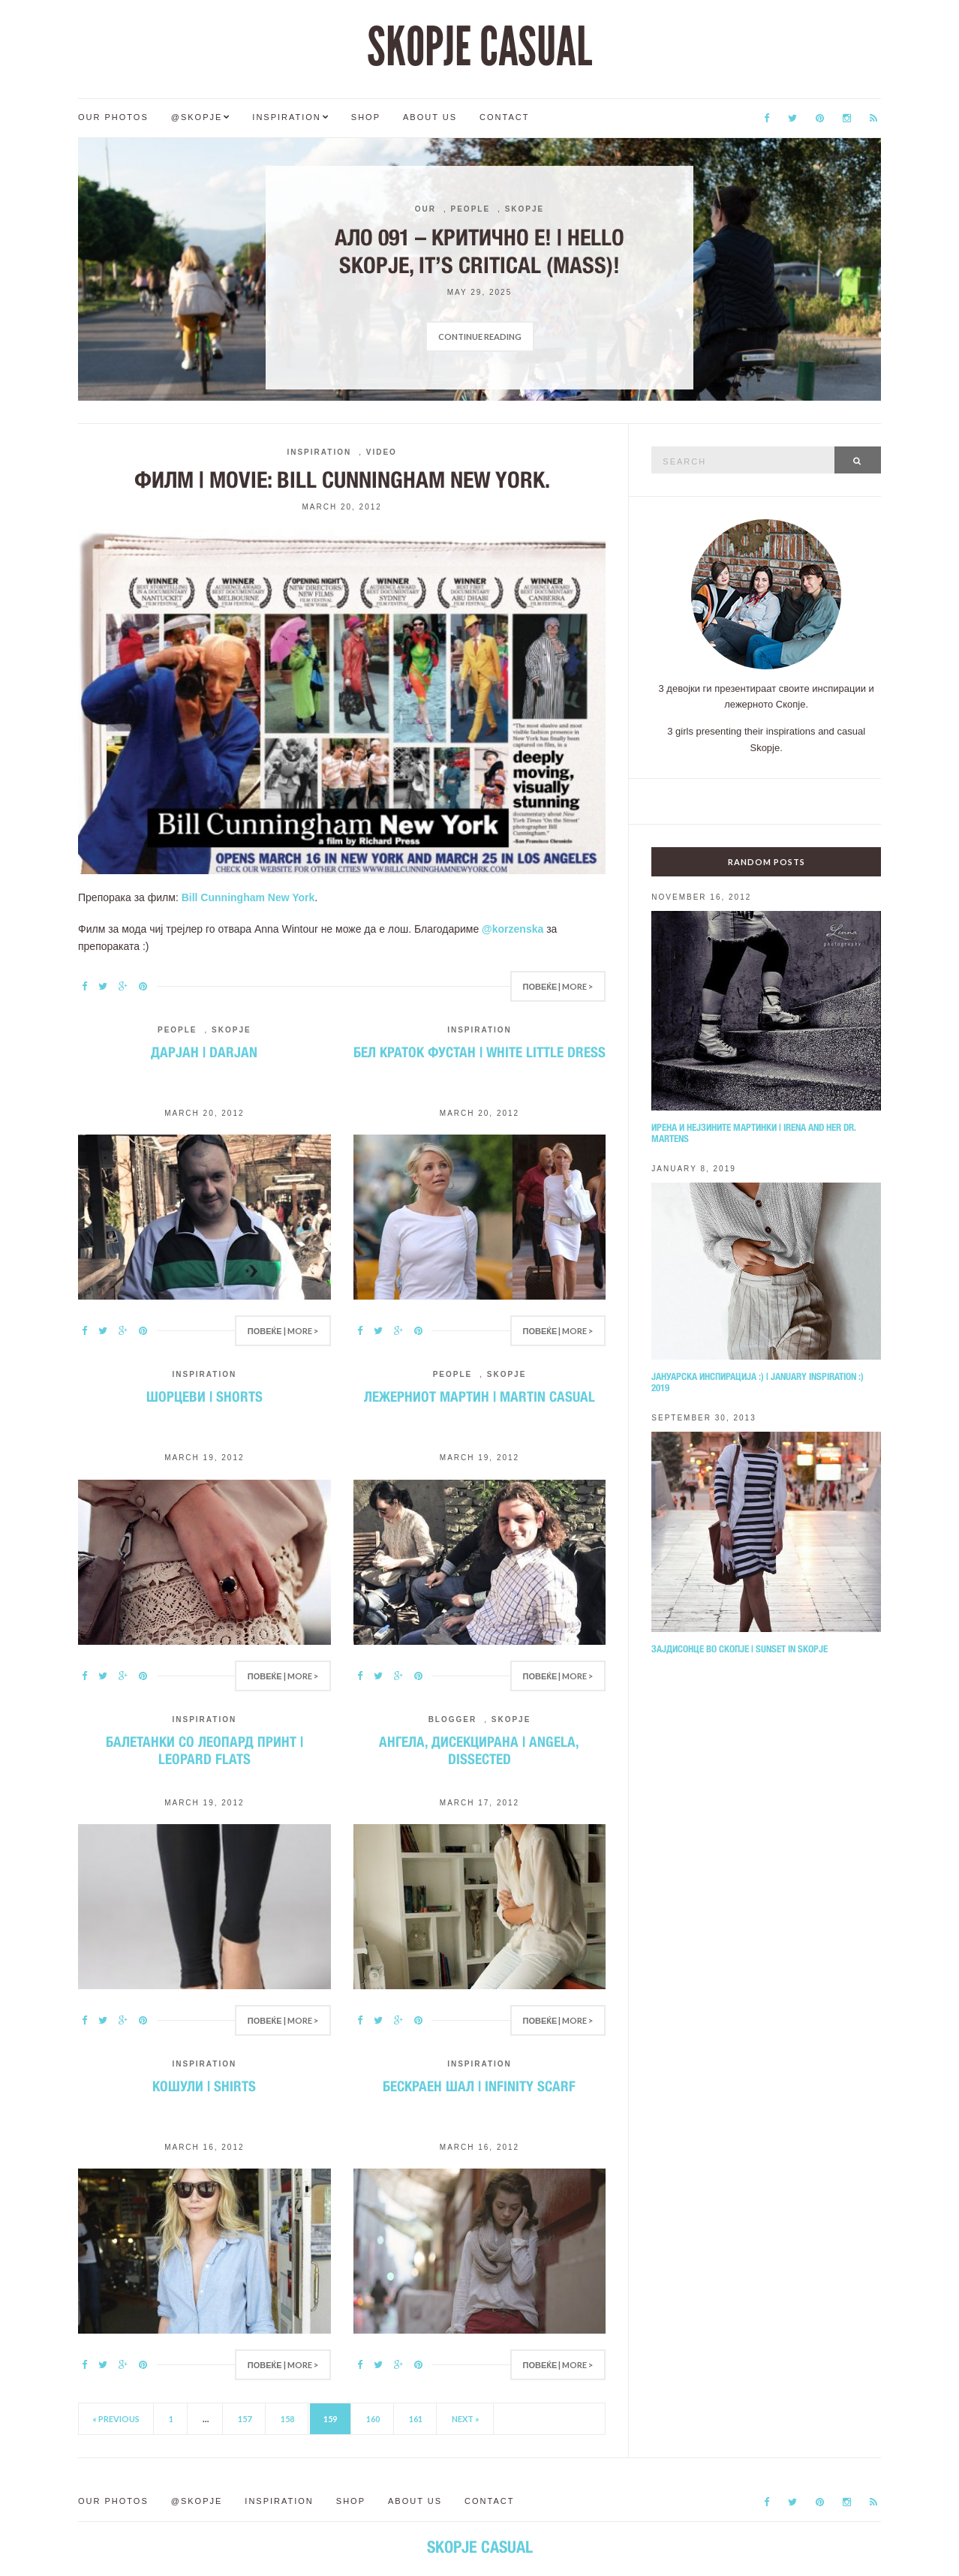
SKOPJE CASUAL (479, 47)
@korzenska (512, 929)
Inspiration (286, 117)
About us (430, 117)
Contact (504, 117)
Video (381, 452)
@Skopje (197, 117)
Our (425, 209)
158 (287, 2419)
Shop (365, 117)
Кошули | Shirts (204, 2086)
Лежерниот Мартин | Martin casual (479, 1396)
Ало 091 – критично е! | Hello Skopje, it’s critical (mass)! (479, 251)
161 (415, 2419)
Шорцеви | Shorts (204, 1396)
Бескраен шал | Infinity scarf (479, 2086)
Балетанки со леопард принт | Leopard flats (204, 1750)
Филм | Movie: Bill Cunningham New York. (342, 479)
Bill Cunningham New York (248, 897)
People (471, 209)
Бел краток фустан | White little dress (479, 1052)
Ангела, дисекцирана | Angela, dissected (479, 1750)
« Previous (116, 2419)
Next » (465, 2419)
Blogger (452, 1719)
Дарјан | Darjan (204, 1052)
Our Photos (113, 117)
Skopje (525, 209)
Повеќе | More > (558, 986)
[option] (479, 355)
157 (244, 2419)
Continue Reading (480, 336)
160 (373, 2419)
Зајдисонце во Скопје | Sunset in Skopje (739, 1649)
